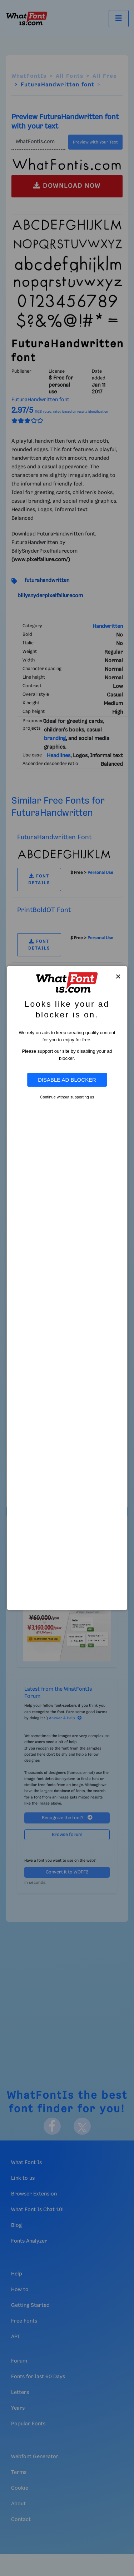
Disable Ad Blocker (67, 1080)
